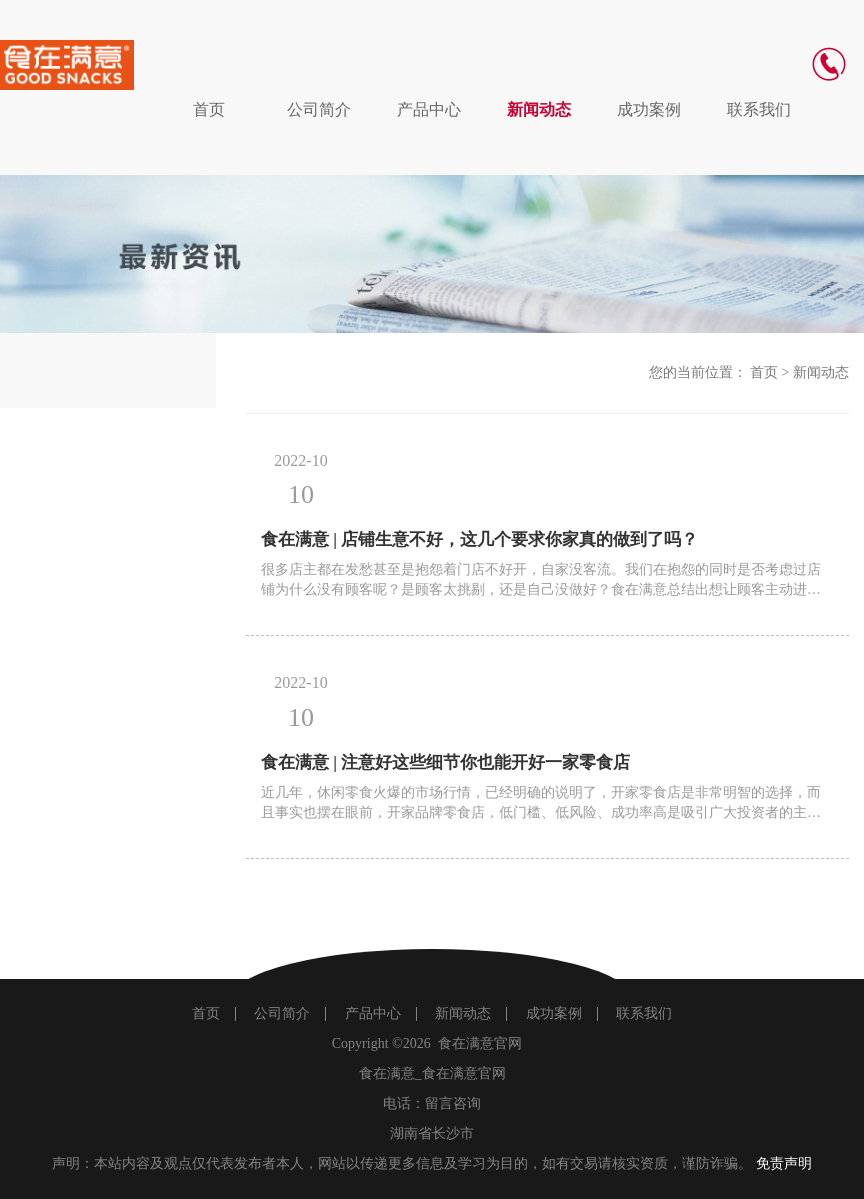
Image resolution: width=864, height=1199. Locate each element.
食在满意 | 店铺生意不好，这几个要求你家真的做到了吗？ (479, 539)
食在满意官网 (480, 1043)
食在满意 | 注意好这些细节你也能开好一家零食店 (445, 762)
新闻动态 (539, 109)
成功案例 (649, 109)
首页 (209, 109)
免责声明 (784, 1163)
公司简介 (319, 109)
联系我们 (759, 109)
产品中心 (429, 109)
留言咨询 (453, 1103)
